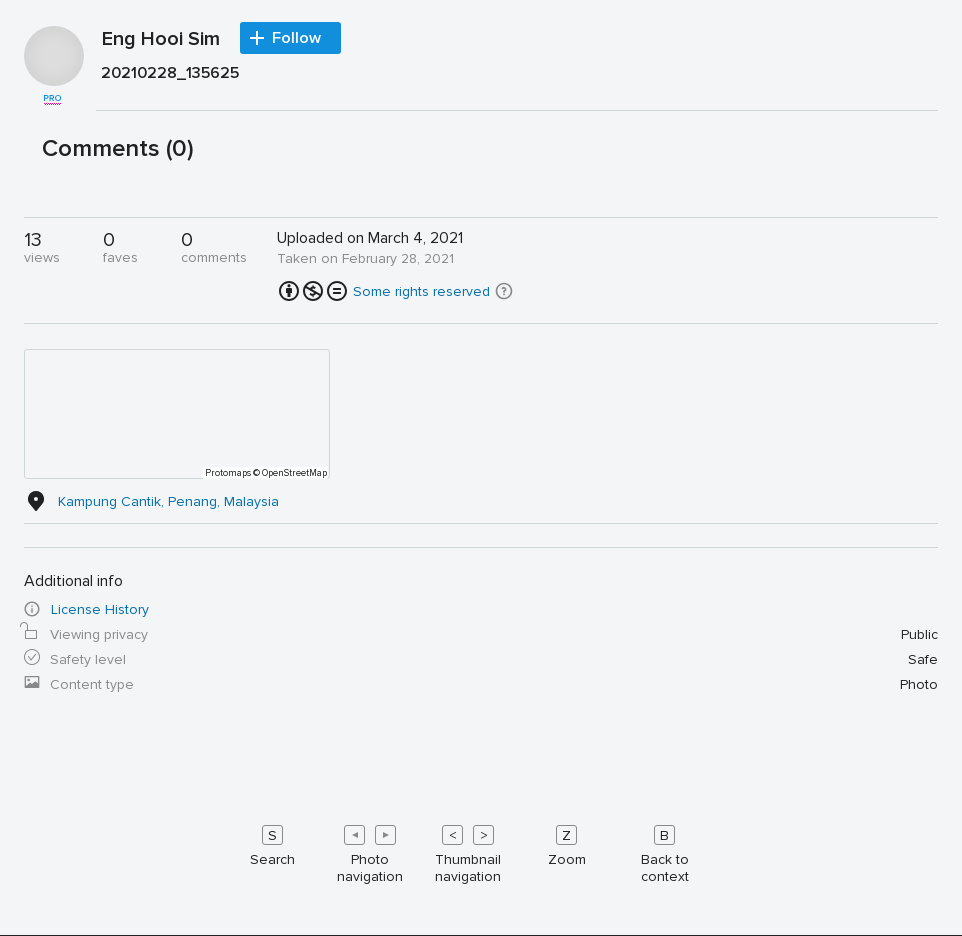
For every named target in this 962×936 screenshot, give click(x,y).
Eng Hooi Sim (161, 40)
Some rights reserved (421, 291)
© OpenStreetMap (290, 473)
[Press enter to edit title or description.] (517, 77)
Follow (296, 38)
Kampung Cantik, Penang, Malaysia (168, 501)
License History (100, 609)
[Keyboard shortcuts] (481, 850)
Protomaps (228, 473)
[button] (504, 291)
